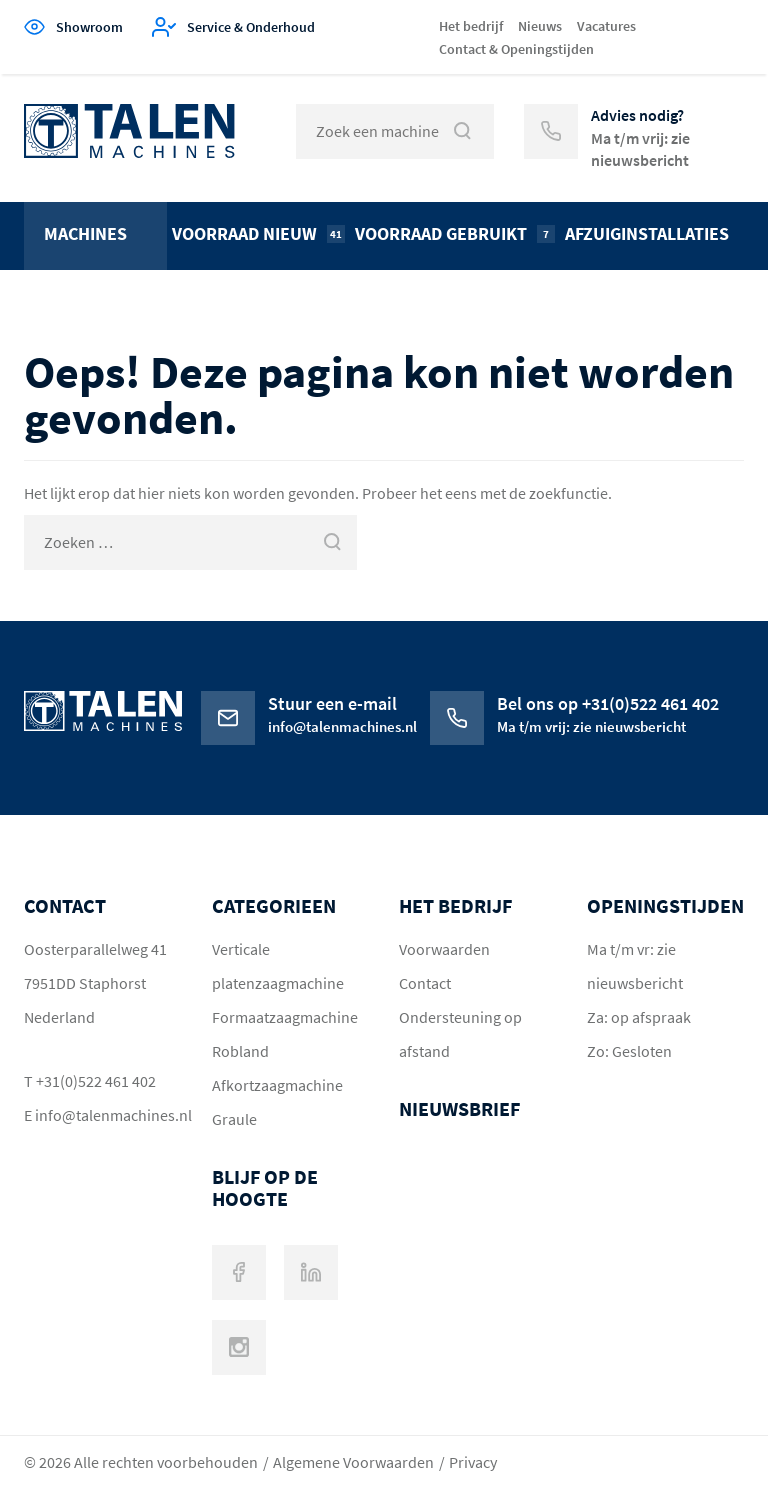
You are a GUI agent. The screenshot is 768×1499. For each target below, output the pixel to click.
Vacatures (606, 26)
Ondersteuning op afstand (460, 1034)
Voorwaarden (444, 949)
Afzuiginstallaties (647, 233)
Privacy (473, 1462)
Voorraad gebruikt (455, 233)
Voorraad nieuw (258, 233)
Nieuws (540, 26)
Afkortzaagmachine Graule (277, 1102)
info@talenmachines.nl (104, 1115)
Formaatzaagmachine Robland (285, 1034)
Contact (425, 983)
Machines (85, 233)
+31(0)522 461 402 (96, 1081)
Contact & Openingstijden (516, 49)
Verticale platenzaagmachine (278, 966)
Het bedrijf (471, 26)
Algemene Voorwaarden (353, 1462)
